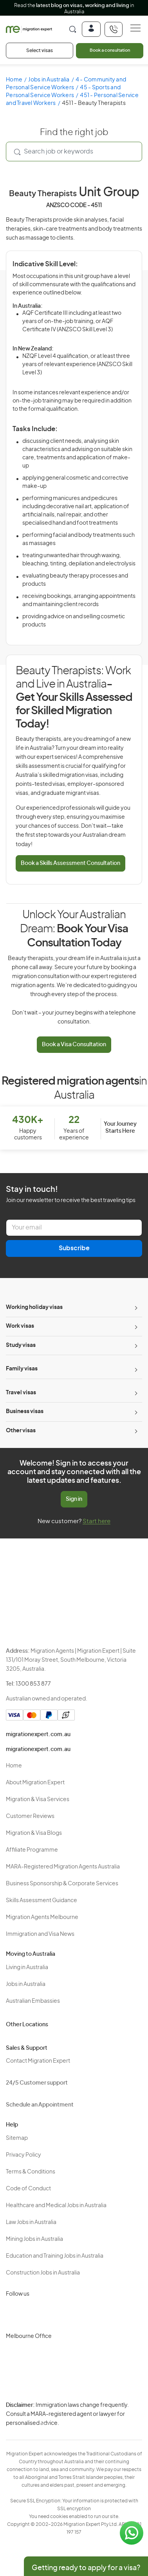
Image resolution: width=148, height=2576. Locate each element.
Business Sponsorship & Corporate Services (62, 1883)
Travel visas (21, 1392)
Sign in (74, 1499)
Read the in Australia (74, 8)
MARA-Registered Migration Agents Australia (63, 1867)
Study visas (21, 1345)
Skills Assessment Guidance (41, 1900)
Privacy (46, 2410)
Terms (45, 2424)
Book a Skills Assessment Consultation (70, 863)
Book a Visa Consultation (74, 1044)
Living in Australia (27, 1967)
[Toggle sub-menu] (135, 1308)
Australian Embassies (33, 2001)
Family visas (22, 1369)
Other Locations (27, 2024)
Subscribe (74, 1248)
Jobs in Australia (48, 80)
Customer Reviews (30, 1816)
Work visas (20, 1326)
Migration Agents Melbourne (42, 1917)
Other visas (21, 1430)
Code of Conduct (28, 2188)
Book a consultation (110, 50)
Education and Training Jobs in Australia (54, 2256)
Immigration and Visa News (40, 1934)
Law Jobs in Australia (31, 2222)
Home (14, 80)
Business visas (24, 1411)
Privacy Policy (23, 2155)
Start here (96, 1521)
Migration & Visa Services (37, 1799)
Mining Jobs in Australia (34, 2239)
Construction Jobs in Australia (43, 2273)
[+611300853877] (114, 29)
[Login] (91, 29)
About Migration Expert (35, 1782)
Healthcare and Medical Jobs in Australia (56, 2205)
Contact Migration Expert (38, 2061)
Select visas (39, 50)
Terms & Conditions (30, 2172)
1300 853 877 (33, 1684)
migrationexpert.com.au (38, 1734)
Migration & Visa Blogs (34, 1833)
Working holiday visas (34, 1307)
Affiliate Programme (32, 1850)
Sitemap (17, 2138)
